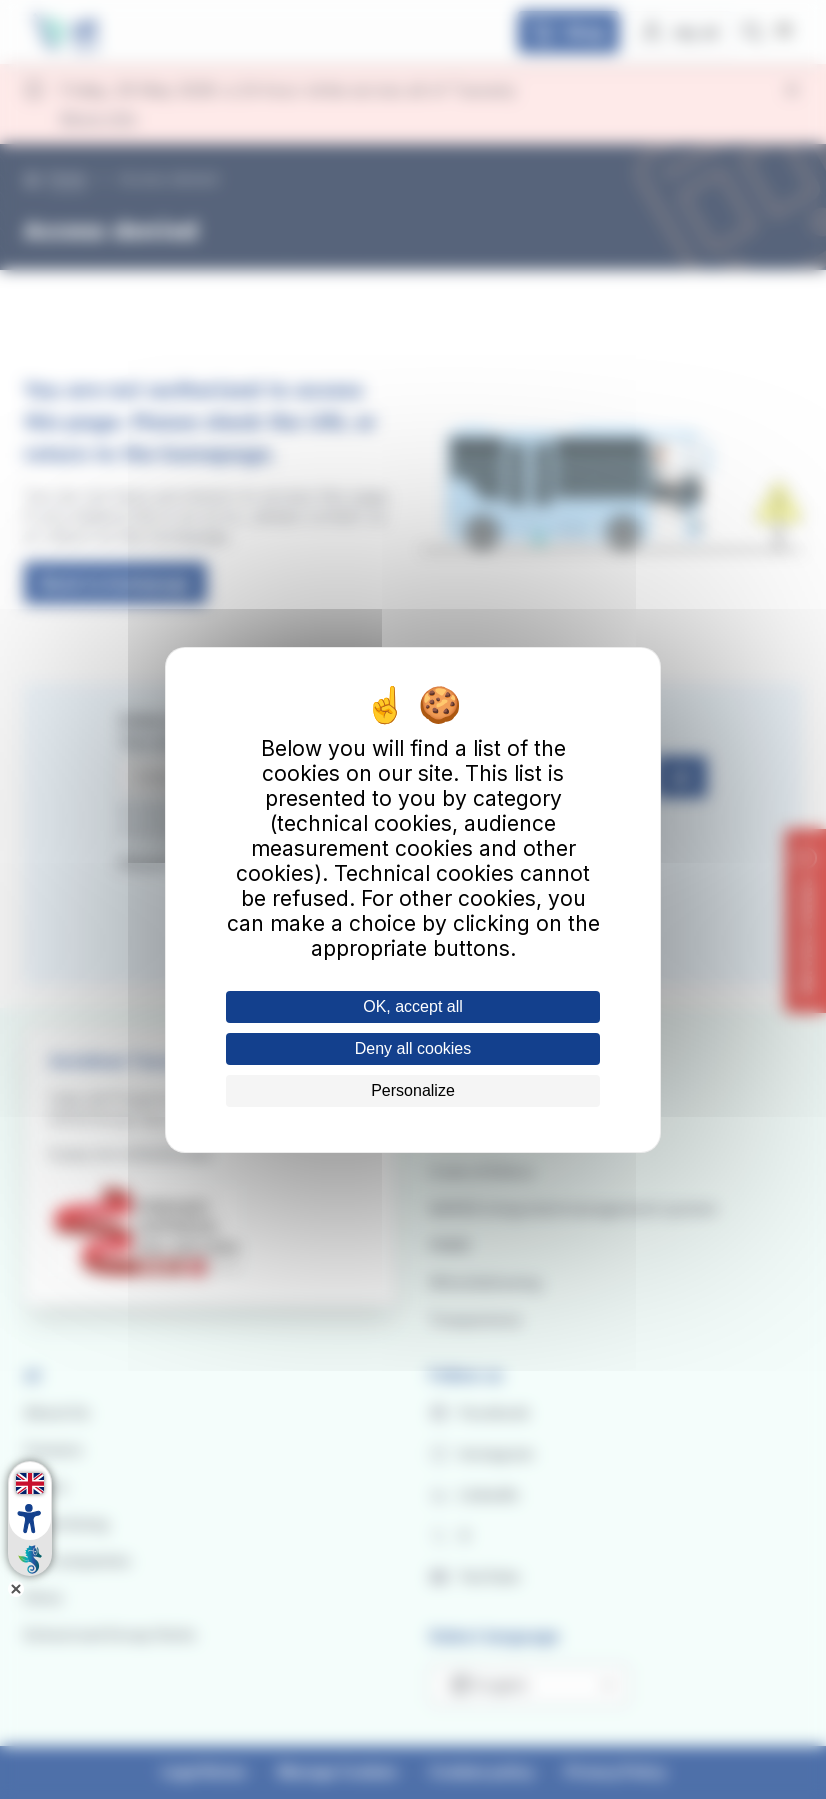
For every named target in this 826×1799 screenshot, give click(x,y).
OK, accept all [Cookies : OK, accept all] (413, 1006)
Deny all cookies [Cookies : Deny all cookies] (413, 1048)
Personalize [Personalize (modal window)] (413, 1090)
